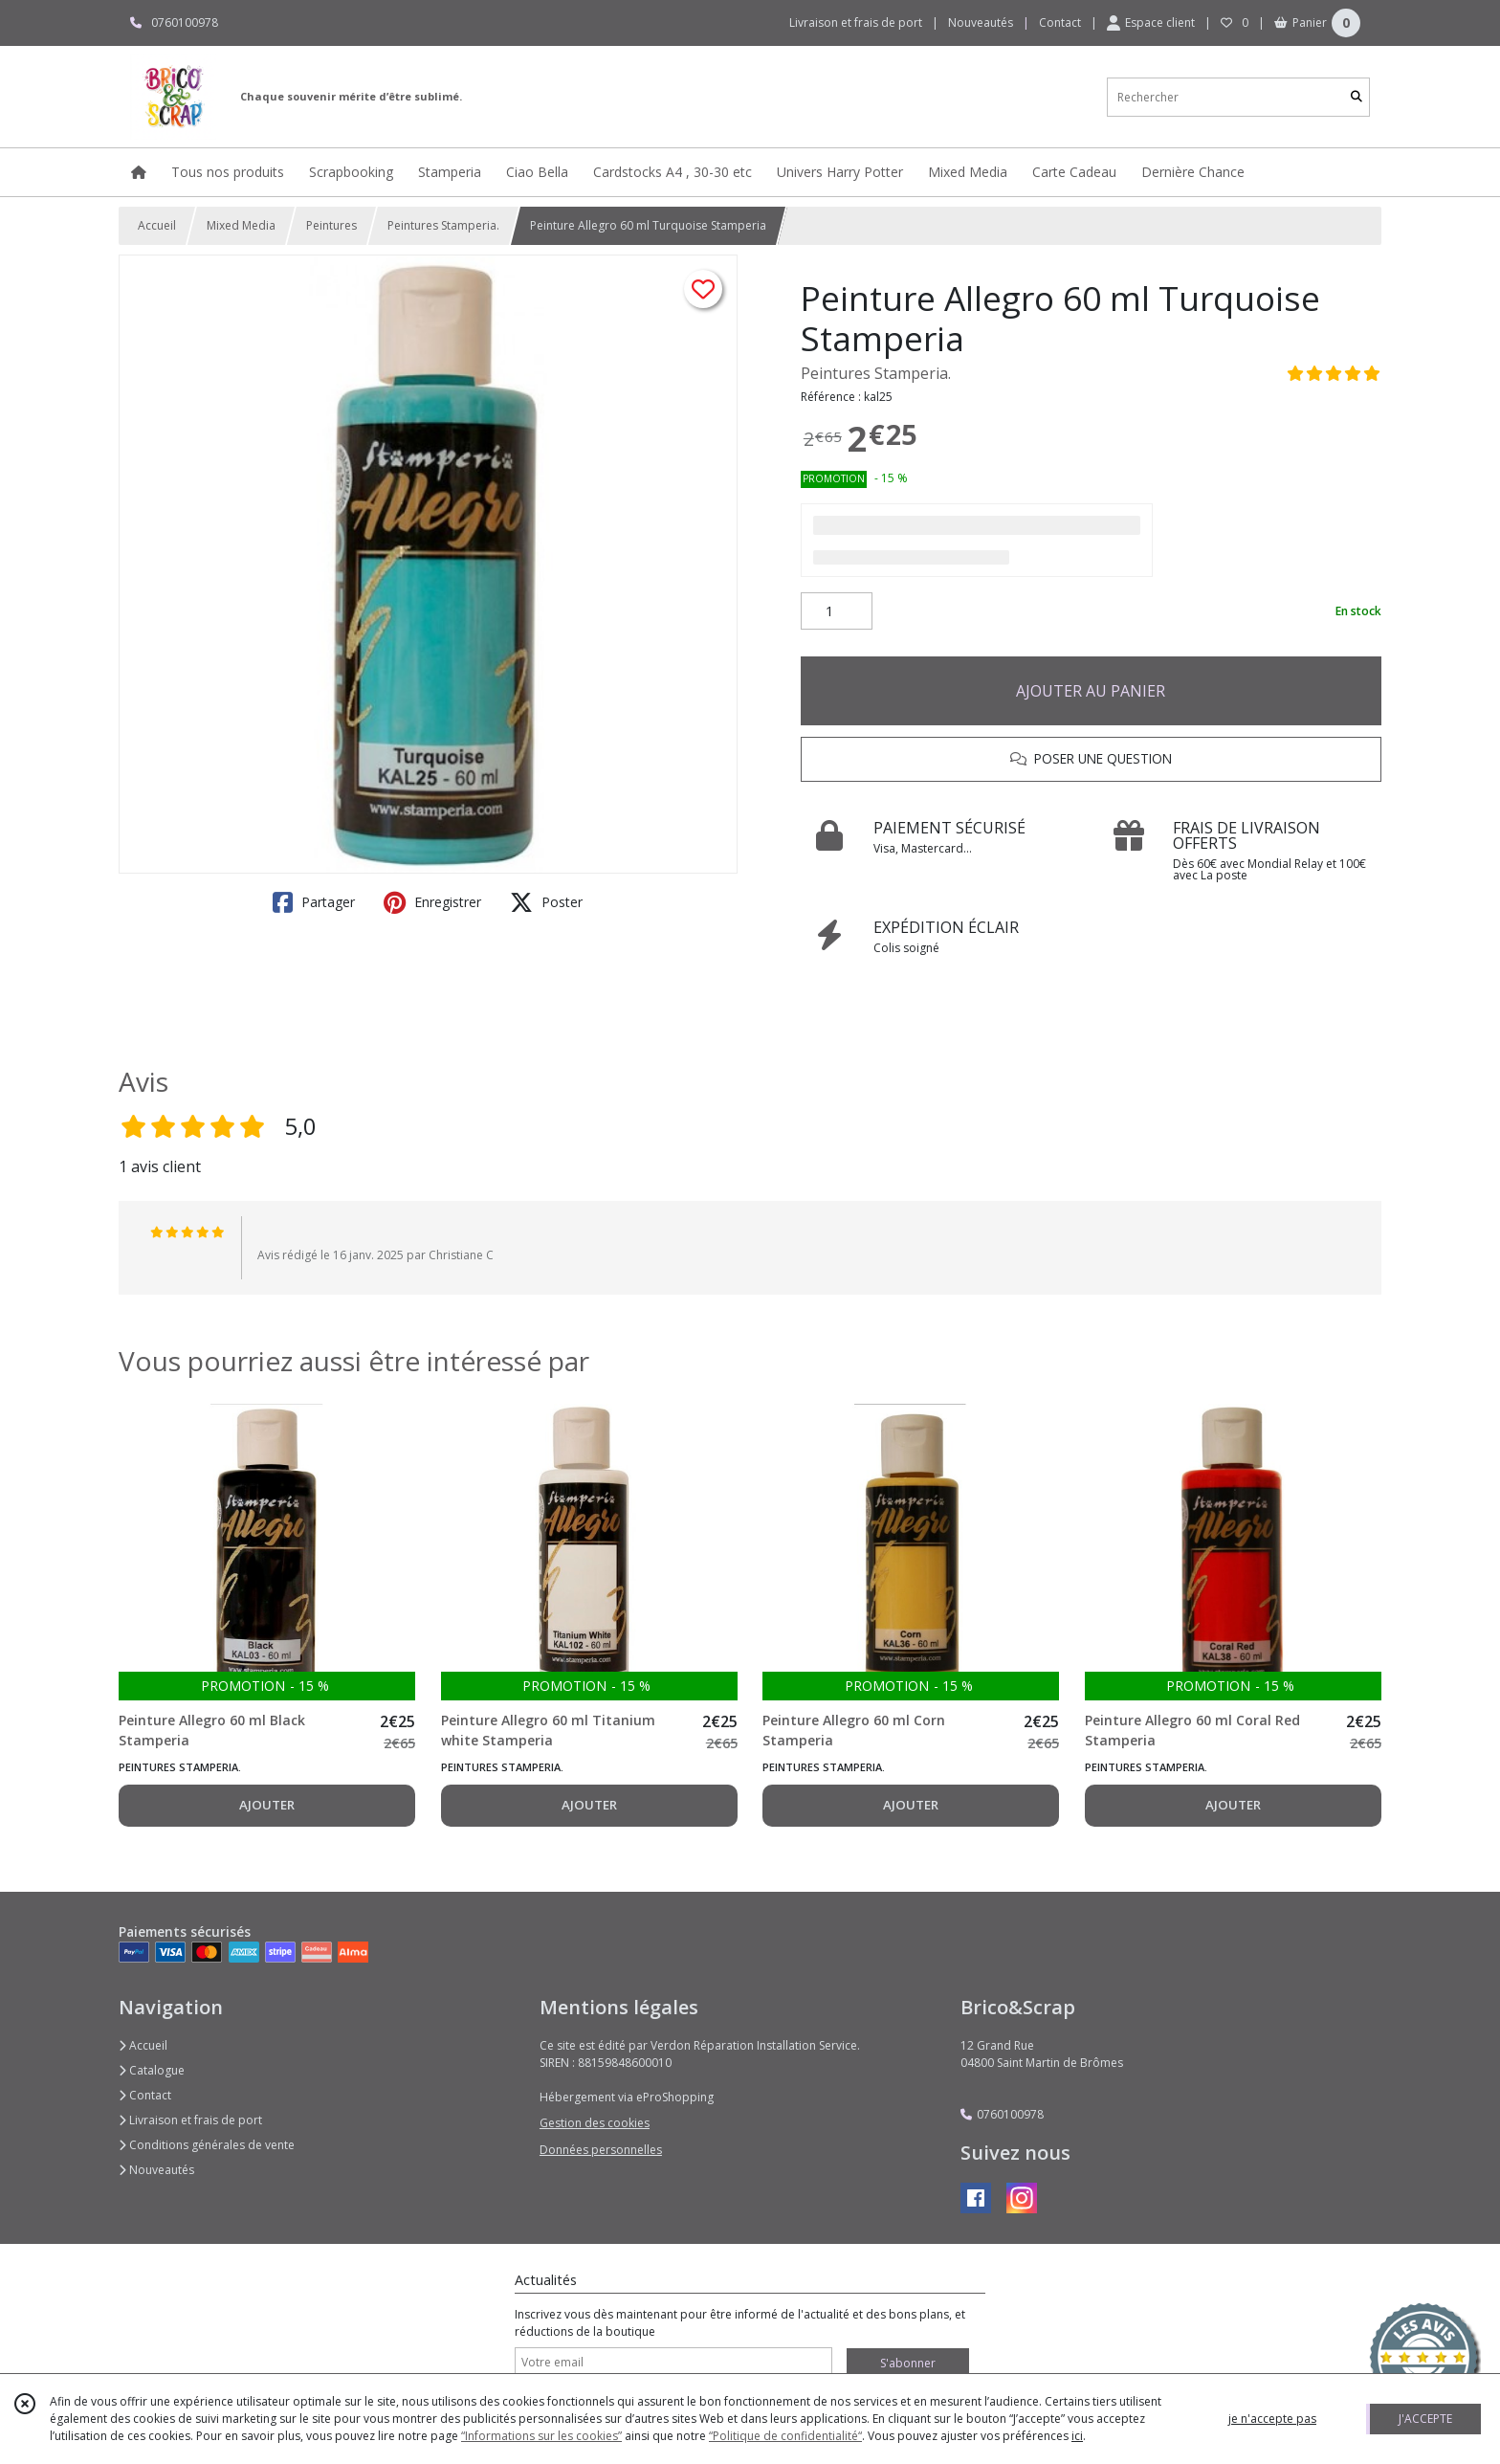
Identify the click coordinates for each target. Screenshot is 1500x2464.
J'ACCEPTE (1425, 2418)
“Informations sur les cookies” (541, 2436)
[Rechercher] (1356, 97)
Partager (314, 902)
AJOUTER (267, 1804)
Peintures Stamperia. (443, 225)
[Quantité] (836, 611)
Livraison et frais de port (190, 2120)
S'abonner (908, 2363)
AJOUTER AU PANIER (1090, 690)
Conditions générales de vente (207, 2145)
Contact (1060, 22)
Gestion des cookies (595, 2123)
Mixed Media (241, 225)
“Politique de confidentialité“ (785, 2436)
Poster (546, 902)
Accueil (157, 225)
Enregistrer (432, 902)
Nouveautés (156, 2170)
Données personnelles (601, 2150)
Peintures (331, 225)
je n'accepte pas (1272, 2418)
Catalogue (152, 2070)
